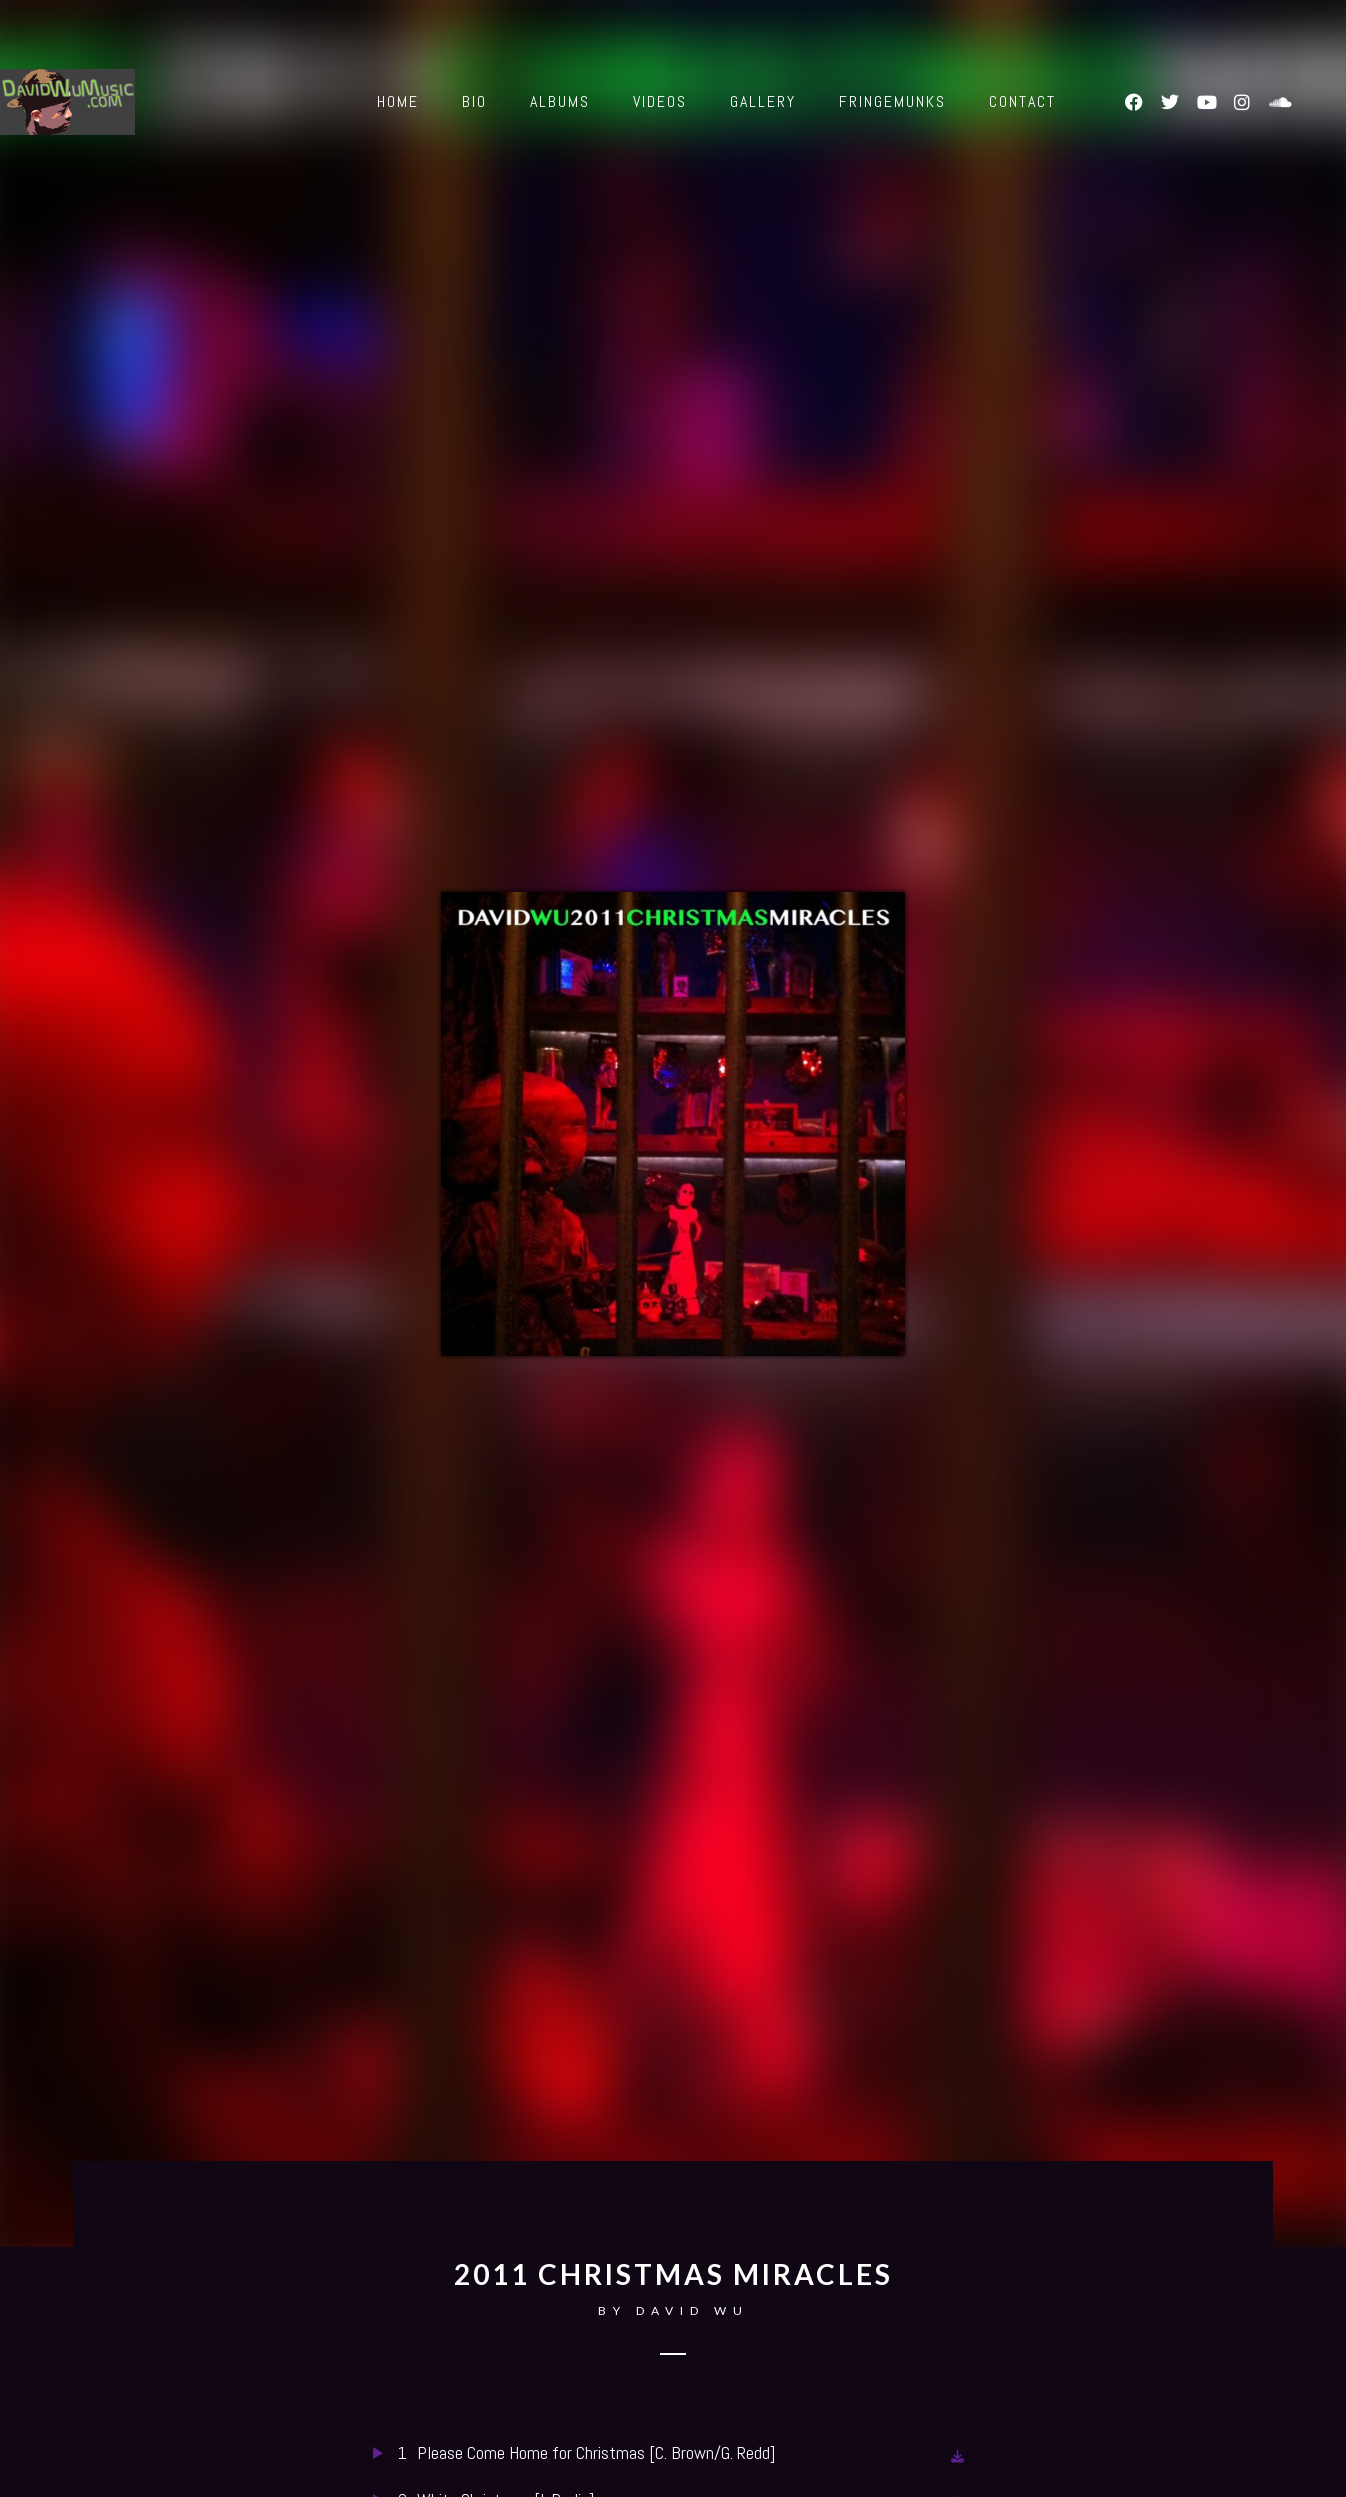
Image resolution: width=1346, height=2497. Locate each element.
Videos (660, 101)
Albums (560, 101)
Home (398, 101)
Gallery (763, 101)
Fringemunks (892, 101)
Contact (1022, 101)
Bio (474, 101)
